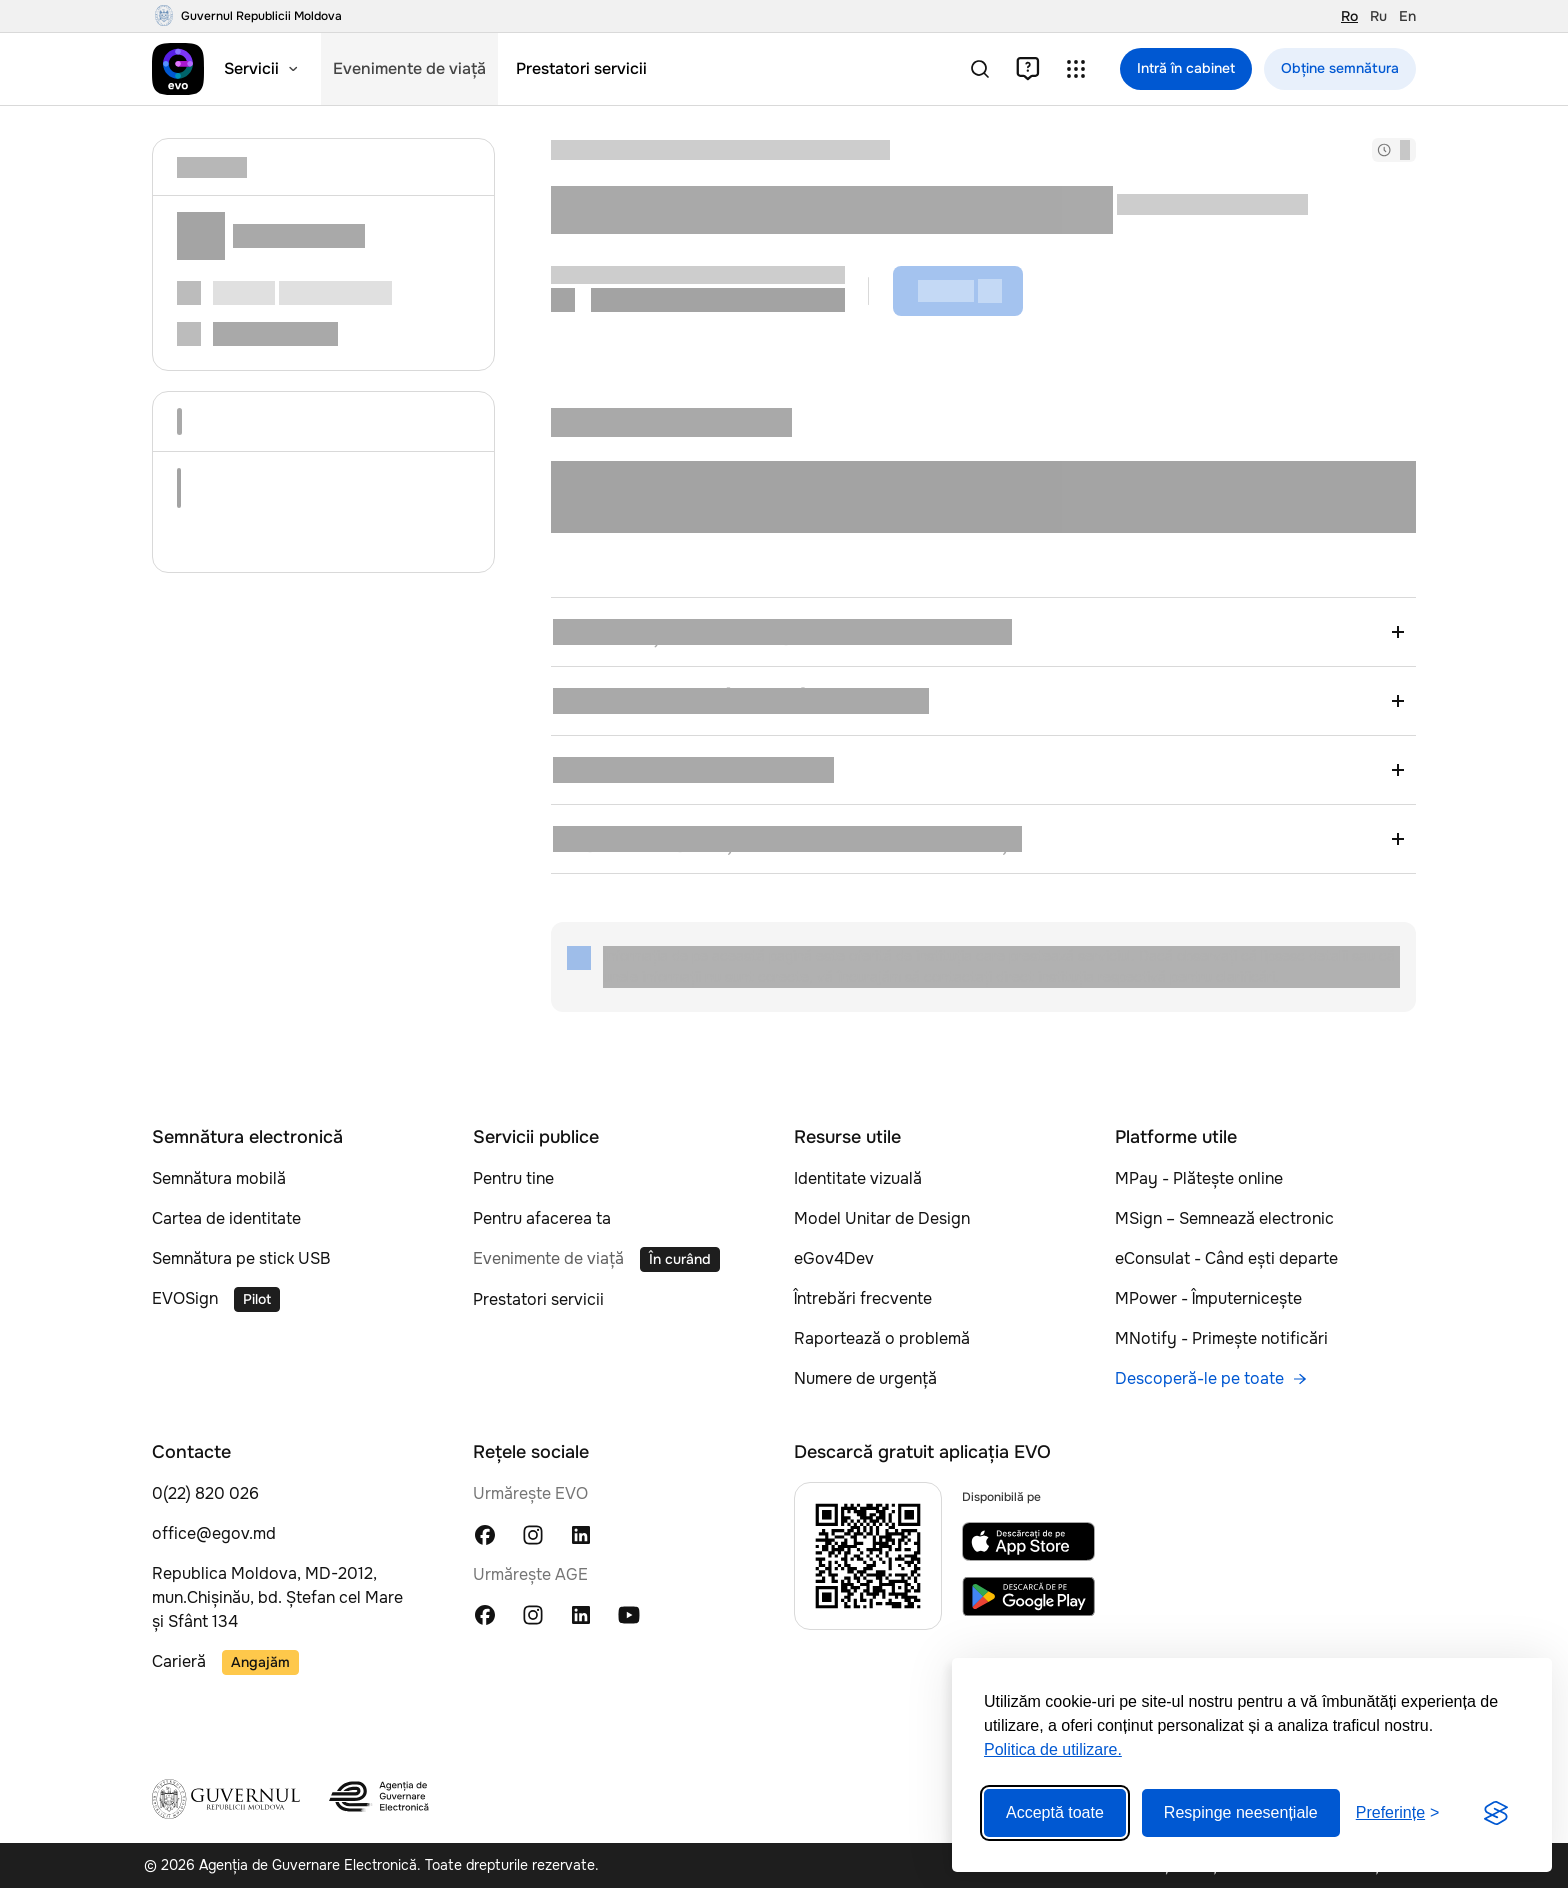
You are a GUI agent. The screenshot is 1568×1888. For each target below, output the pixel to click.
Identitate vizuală (858, 1178)
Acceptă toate (1055, 1812)
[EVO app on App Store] (1028, 1541)
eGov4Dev (834, 1258)
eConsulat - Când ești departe (1226, 1258)
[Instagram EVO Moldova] (533, 1533)
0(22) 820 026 (205, 1493)
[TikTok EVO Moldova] (629, 1533)
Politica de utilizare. (1053, 1749)
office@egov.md (214, 1533)
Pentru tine (513, 1178)
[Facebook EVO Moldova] (485, 1533)
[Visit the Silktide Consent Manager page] (1496, 1813)
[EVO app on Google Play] (1028, 1596)
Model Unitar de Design (882, 1218)
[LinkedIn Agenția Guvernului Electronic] (581, 1614)
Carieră (179, 1661)
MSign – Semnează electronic (1224, 1218)
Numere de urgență (865, 1378)
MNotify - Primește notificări (1221, 1338)
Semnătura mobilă (219, 1178)
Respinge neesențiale (1241, 1812)
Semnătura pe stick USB (241, 1258)
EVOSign (185, 1298)
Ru (1378, 16)
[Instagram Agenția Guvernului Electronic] (533, 1614)
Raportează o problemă (882, 1338)
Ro (1349, 16)
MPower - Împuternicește (1208, 1298)
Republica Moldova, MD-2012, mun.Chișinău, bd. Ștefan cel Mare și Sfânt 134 (277, 1597)
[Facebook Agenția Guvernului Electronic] (485, 1614)
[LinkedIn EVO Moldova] (581, 1533)
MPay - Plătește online (1199, 1178)
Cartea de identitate (226, 1218)
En (1407, 16)
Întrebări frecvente (863, 1298)
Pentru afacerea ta (542, 1218)
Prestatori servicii (538, 1299)
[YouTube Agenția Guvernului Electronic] (629, 1614)
